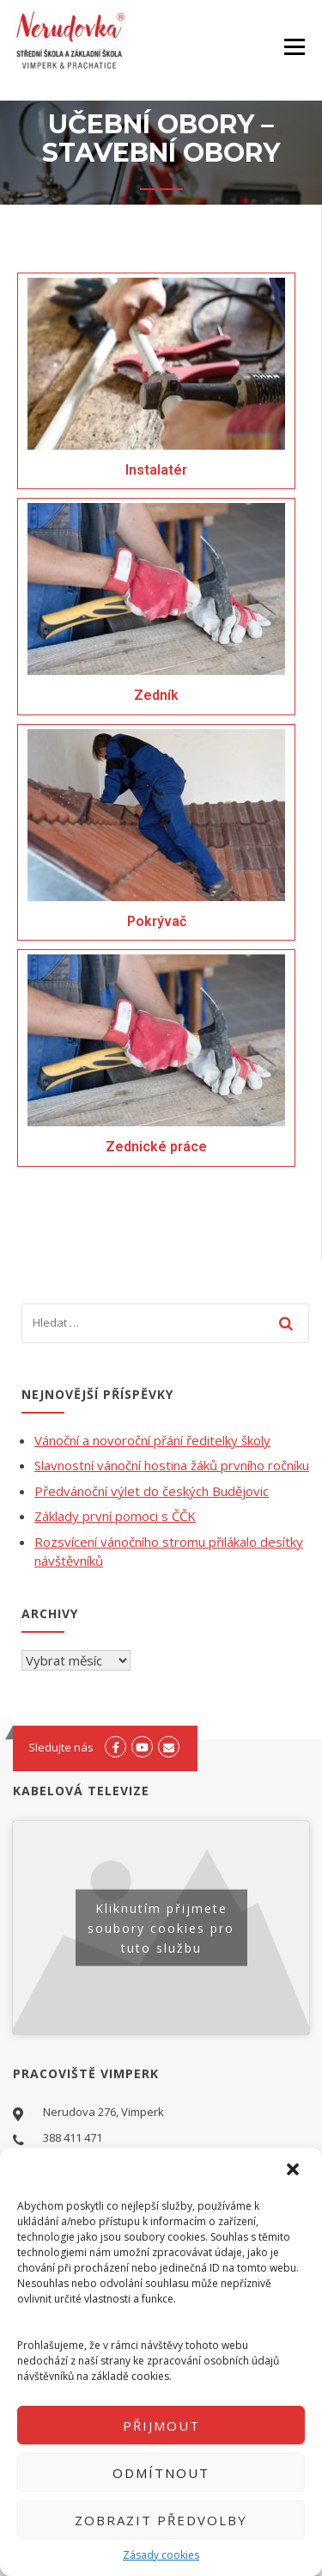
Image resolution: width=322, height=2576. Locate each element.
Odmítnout (161, 2472)
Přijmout (161, 2425)
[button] (294, 2171)
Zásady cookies (161, 2555)
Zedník (156, 695)
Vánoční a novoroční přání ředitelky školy (152, 1440)
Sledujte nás (61, 1747)
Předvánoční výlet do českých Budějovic (151, 1491)
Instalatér (156, 470)
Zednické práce (156, 1146)
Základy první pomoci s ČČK (115, 1515)
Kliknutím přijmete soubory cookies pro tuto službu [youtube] (161, 1927)
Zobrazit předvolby (161, 2520)
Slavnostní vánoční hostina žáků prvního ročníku (171, 1465)
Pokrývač (156, 921)
